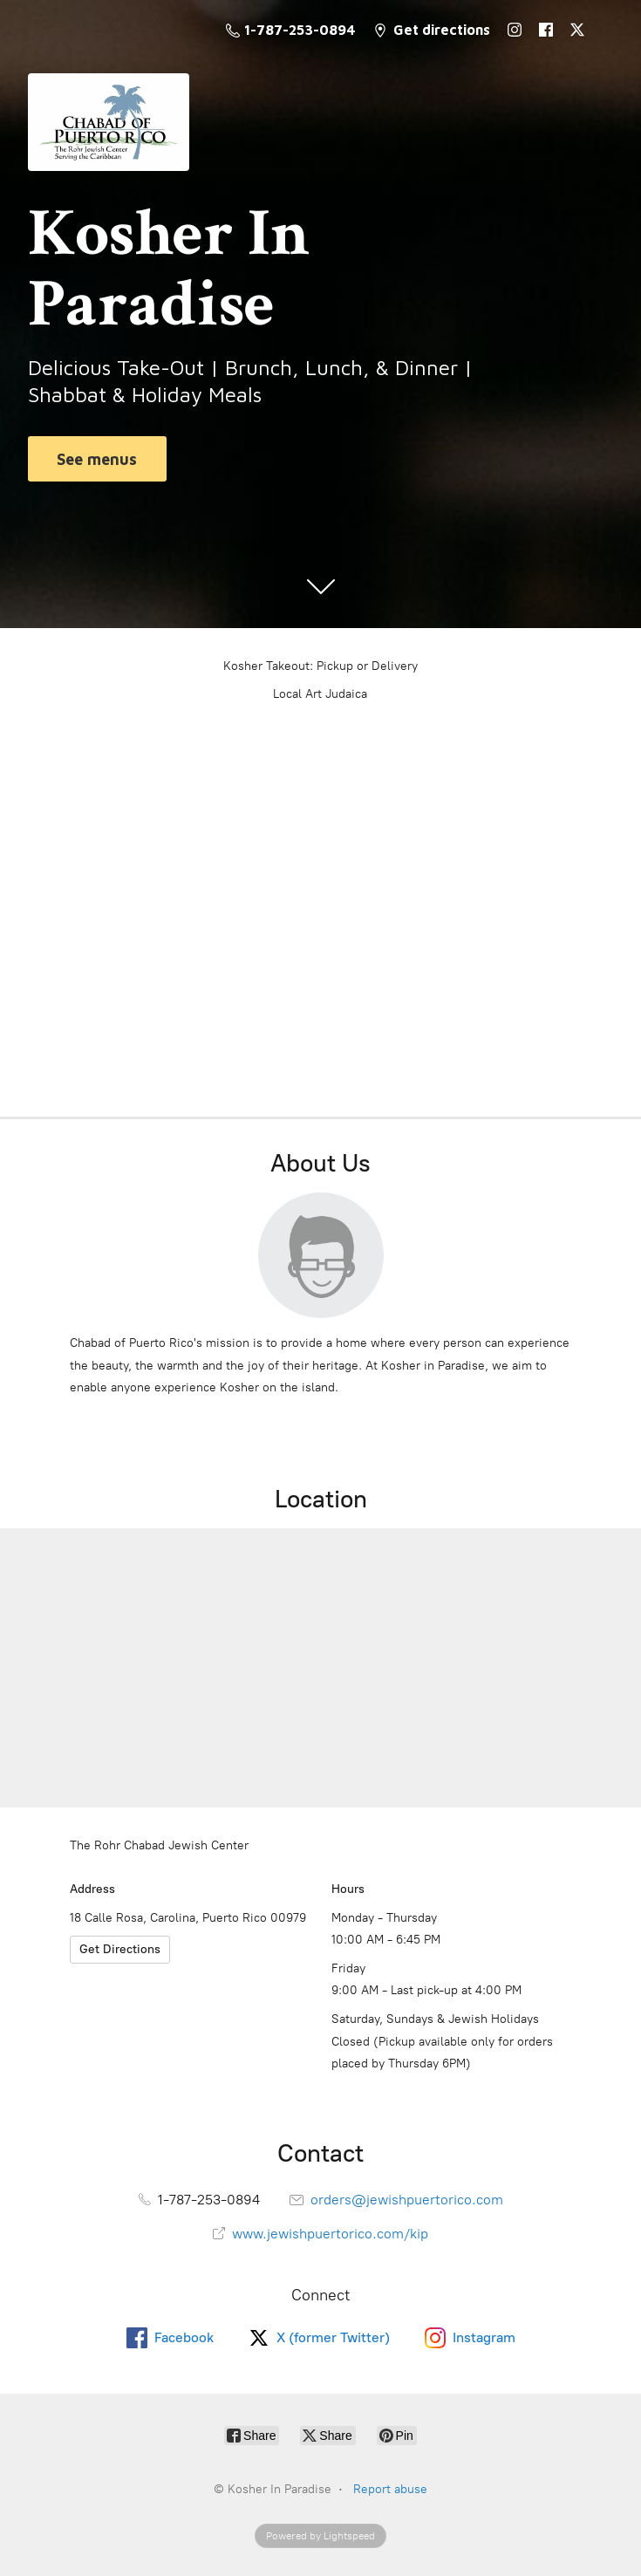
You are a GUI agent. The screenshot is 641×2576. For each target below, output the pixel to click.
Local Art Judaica (320, 694)
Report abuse (390, 2489)
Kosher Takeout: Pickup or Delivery (320, 666)
